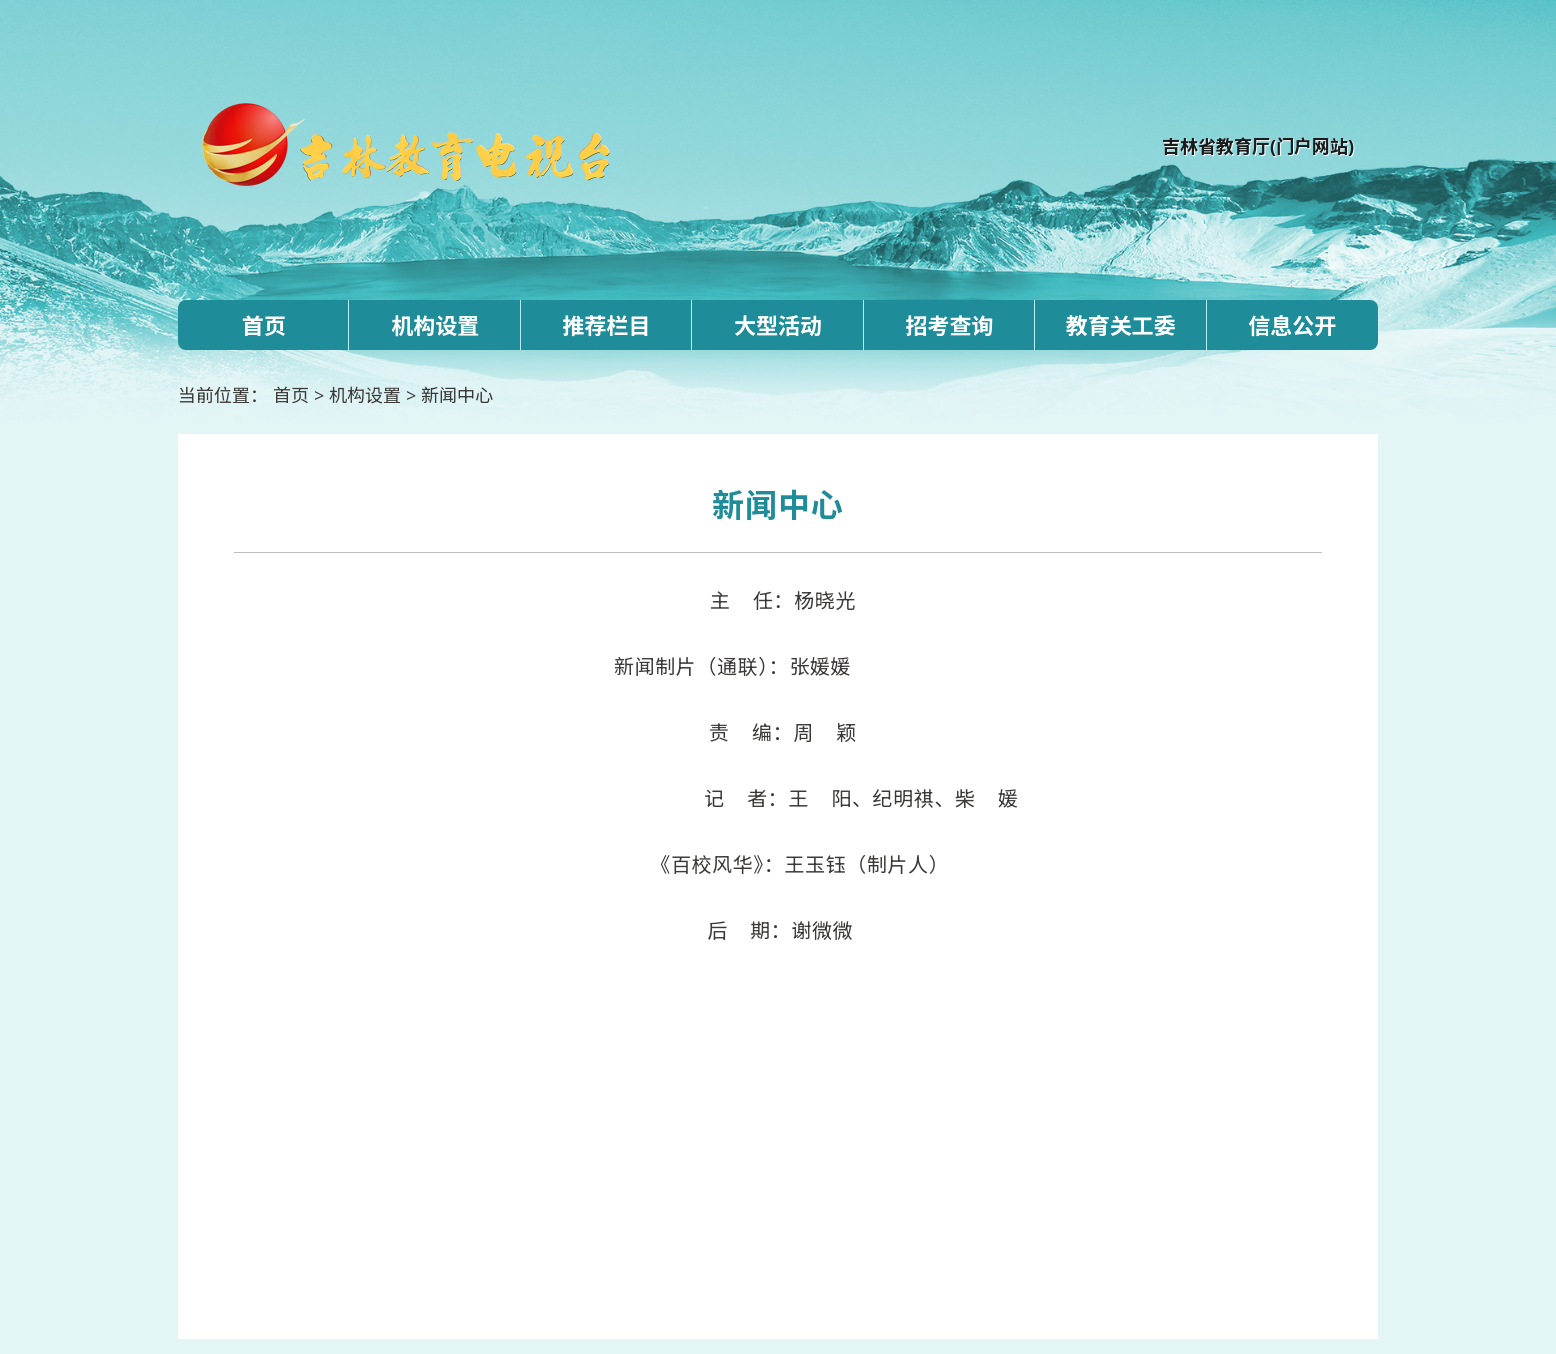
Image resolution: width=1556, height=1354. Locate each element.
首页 (264, 325)
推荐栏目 (607, 325)
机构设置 (435, 325)
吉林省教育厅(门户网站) (1258, 146)
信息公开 (1292, 325)
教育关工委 (1121, 325)
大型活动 (778, 325)
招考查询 (949, 325)
